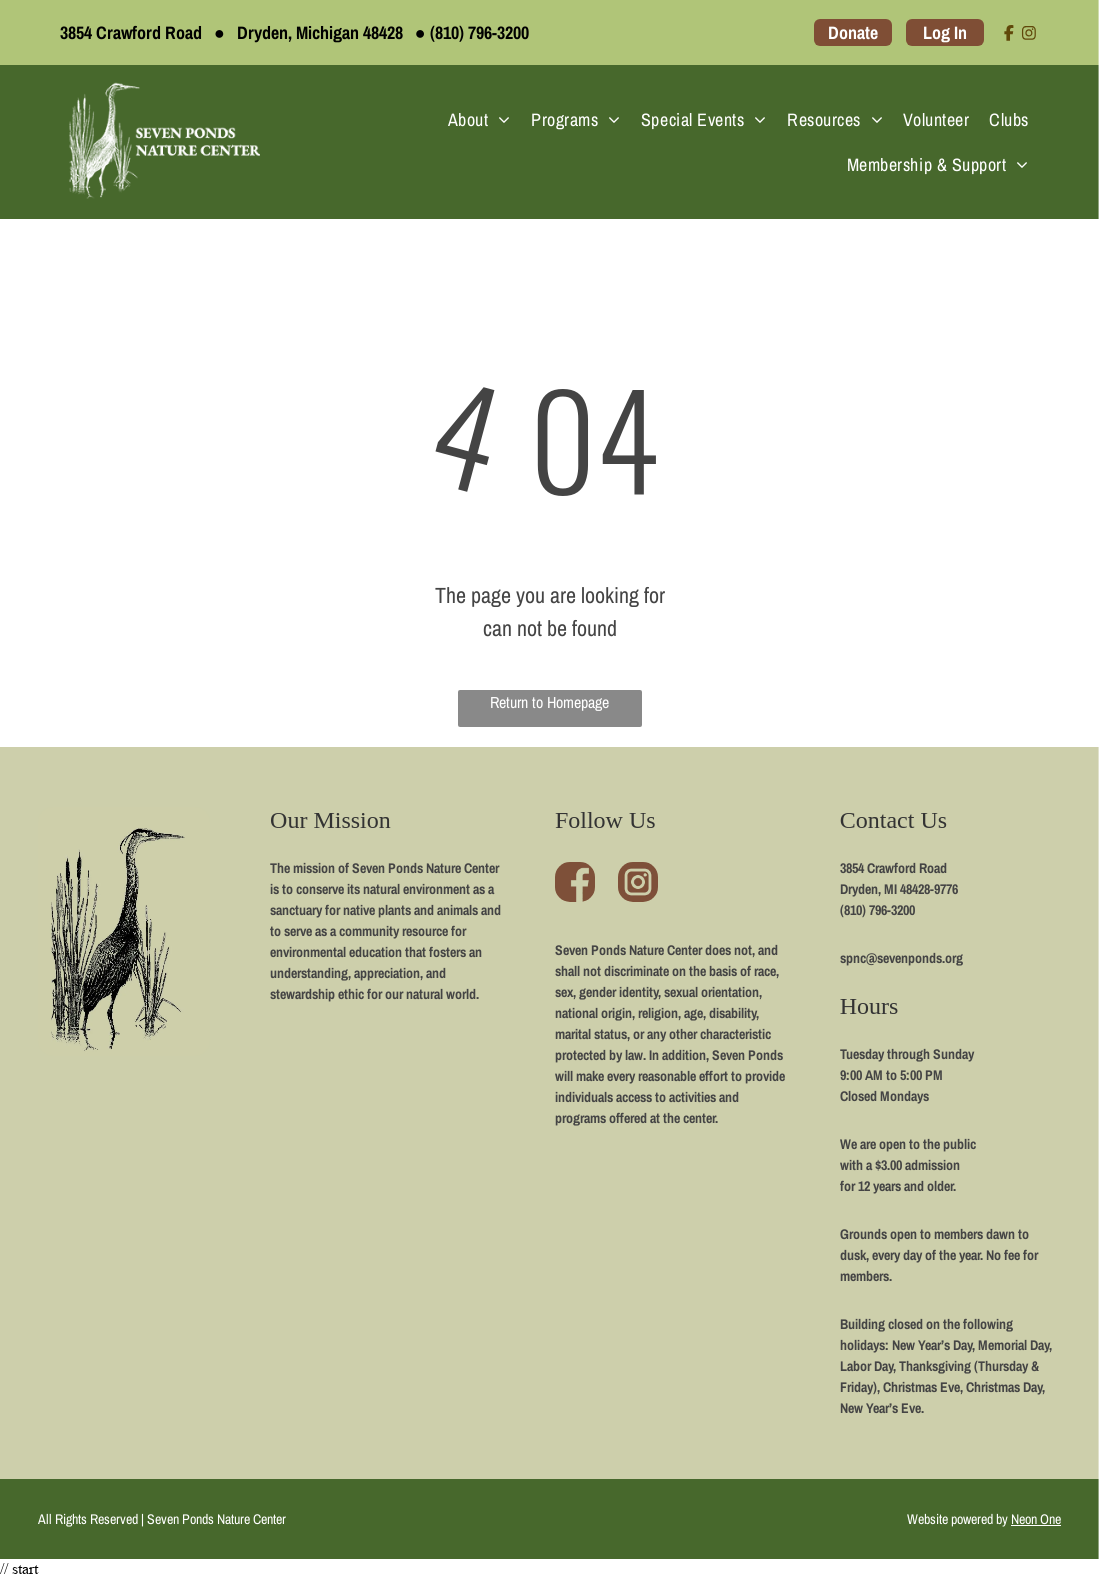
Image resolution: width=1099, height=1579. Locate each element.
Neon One (1036, 1519)
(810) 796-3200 (479, 32)
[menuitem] (479, 119)
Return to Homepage (549, 702)
